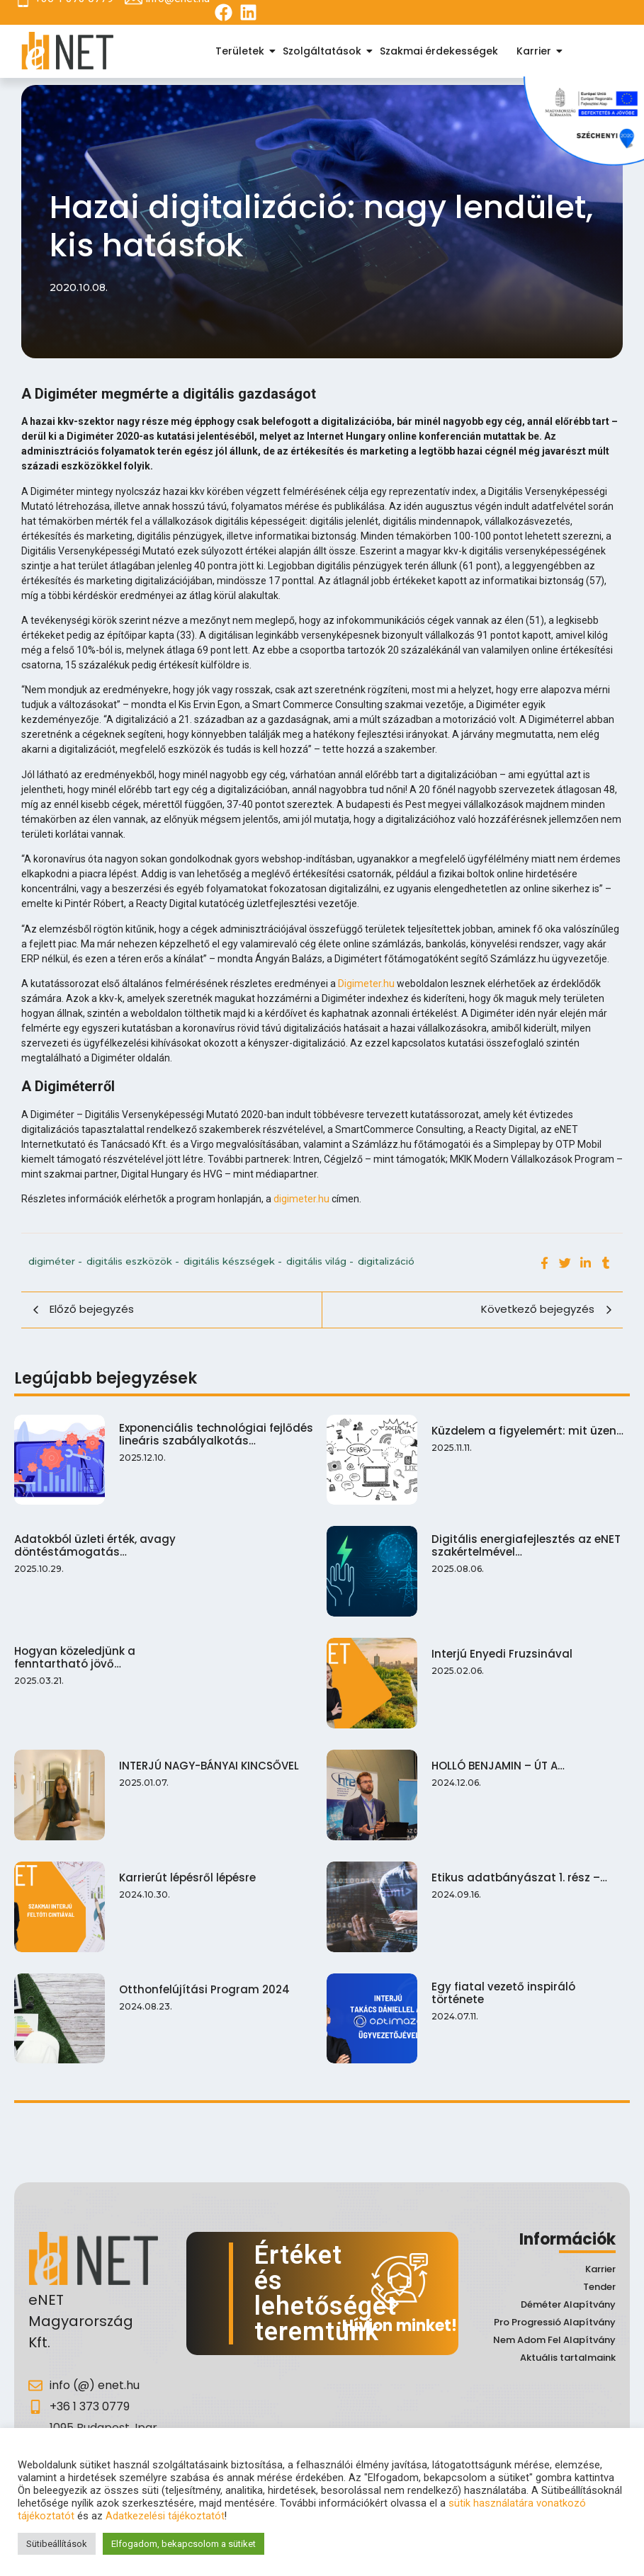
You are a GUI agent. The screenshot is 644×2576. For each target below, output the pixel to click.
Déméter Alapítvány (568, 2304)
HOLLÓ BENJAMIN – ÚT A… (495, 1760)
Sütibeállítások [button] (56, 2543)
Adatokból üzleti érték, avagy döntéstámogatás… (95, 1543)
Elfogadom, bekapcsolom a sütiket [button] (183, 2543)
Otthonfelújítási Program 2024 (204, 1979)
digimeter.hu (301, 1198)
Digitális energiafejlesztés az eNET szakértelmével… (523, 1544)
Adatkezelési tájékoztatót (165, 2515)
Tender (599, 2286)
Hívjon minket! (399, 2326)
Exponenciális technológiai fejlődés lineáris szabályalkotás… (216, 1434)
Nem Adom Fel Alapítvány (554, 2340)
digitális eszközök (132, 1261)
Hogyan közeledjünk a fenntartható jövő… (74, 1653)
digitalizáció (386, 1261)
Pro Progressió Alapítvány (555, 2322)
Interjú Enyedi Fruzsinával (499, 1650)
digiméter (55, 1261)
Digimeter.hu (366, 983)
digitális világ (320, 1261)
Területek (242, 51)
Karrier (535, 51)
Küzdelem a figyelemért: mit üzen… (525, 1431)
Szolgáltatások (324, 51)
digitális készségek (232, 1261)
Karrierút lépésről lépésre (187, 1869)
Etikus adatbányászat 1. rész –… (516, 1870)
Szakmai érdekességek (439, 51)
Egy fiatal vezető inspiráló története (500, 1983)
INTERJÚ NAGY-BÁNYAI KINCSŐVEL (209, 1760)
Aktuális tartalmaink (568, 2357)
